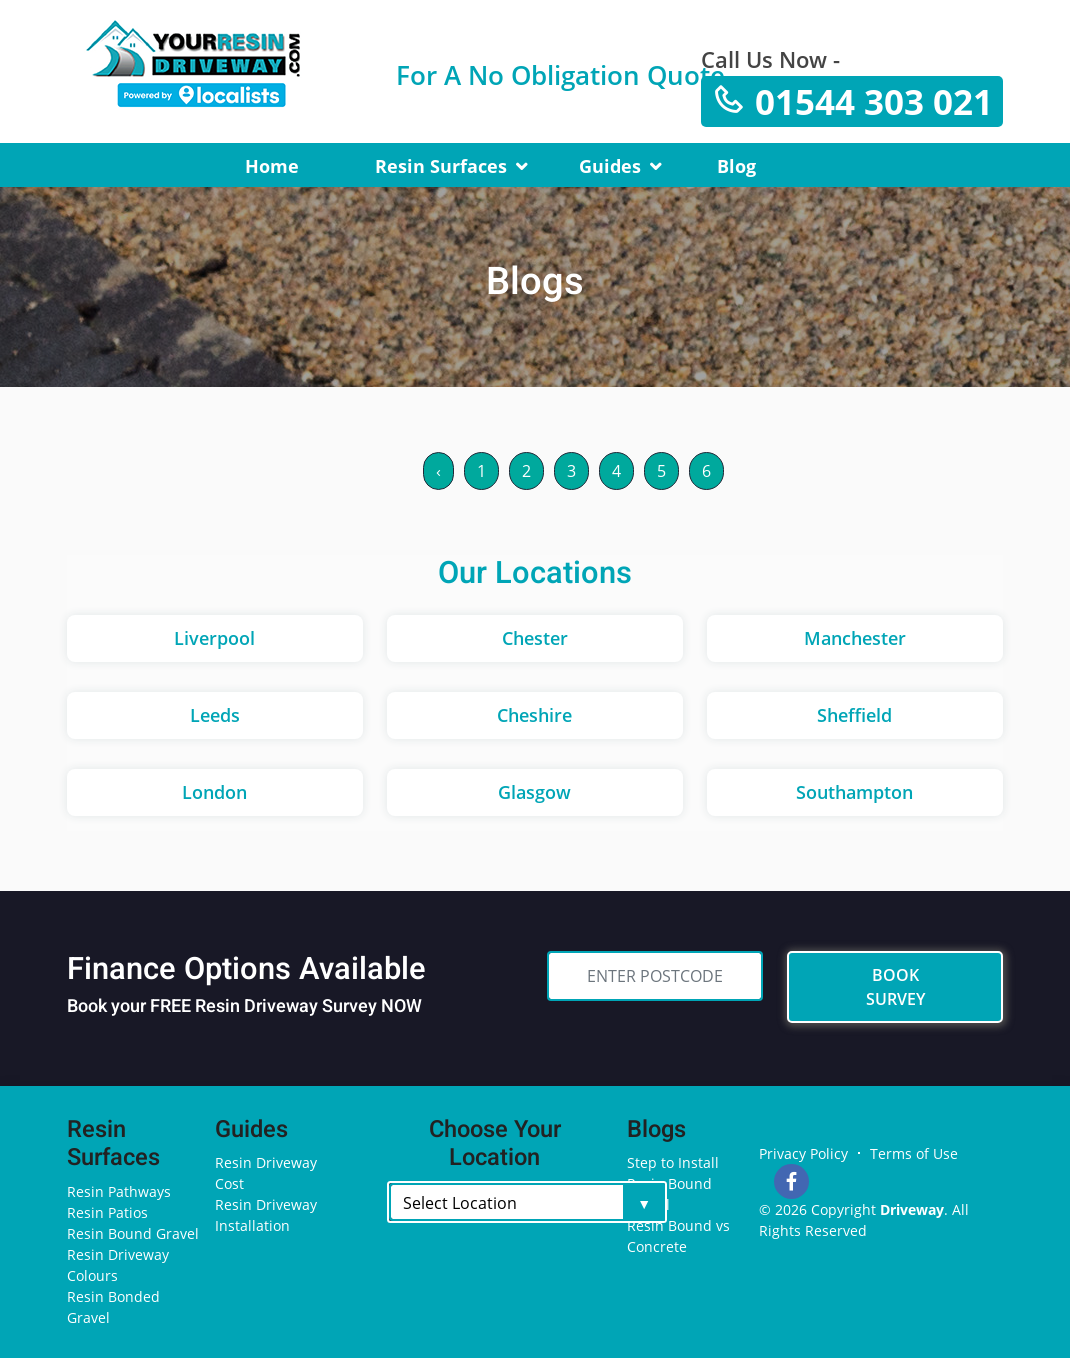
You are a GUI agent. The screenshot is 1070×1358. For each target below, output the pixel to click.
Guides (610, 166)
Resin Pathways (119, 1191)
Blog (736, 166)
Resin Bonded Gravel (113, 1307)
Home (272, 166)
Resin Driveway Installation (266, 1215)
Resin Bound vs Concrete (678, 1236)
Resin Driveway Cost (266, 1173)
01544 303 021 (852, 101)
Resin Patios (107, 1212)
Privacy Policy (803, 1153)
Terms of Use (914, 1153)
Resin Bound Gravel (133, 1233)
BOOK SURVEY (895, 987)
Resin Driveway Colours (118, 1265)
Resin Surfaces (441, 166)
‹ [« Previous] (438, 471)
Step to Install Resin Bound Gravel (673, 1183)
